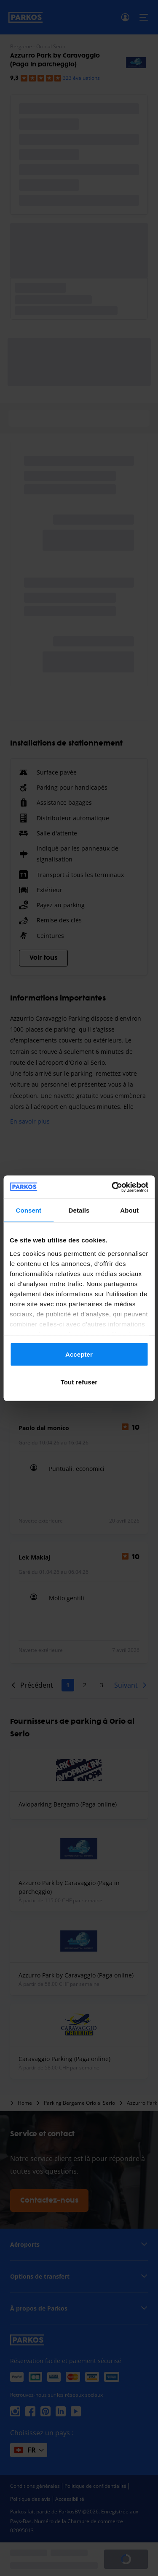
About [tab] (129, 1210)
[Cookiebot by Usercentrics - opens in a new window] (112, 1187)
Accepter (79, 1354)
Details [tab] (79, 1210)
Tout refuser (79, 1381)
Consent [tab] (28, 1210)
